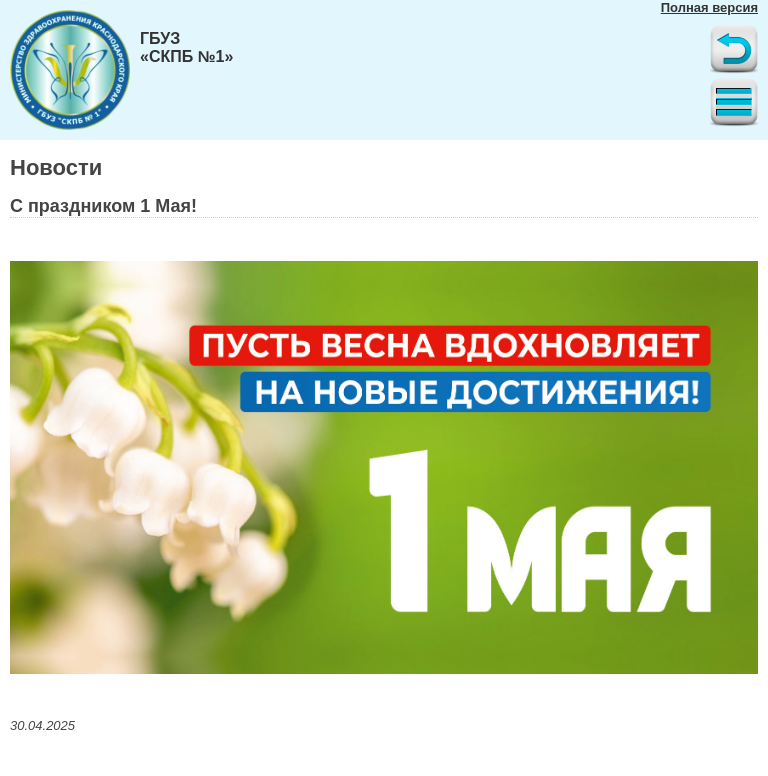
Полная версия (709, 7)
